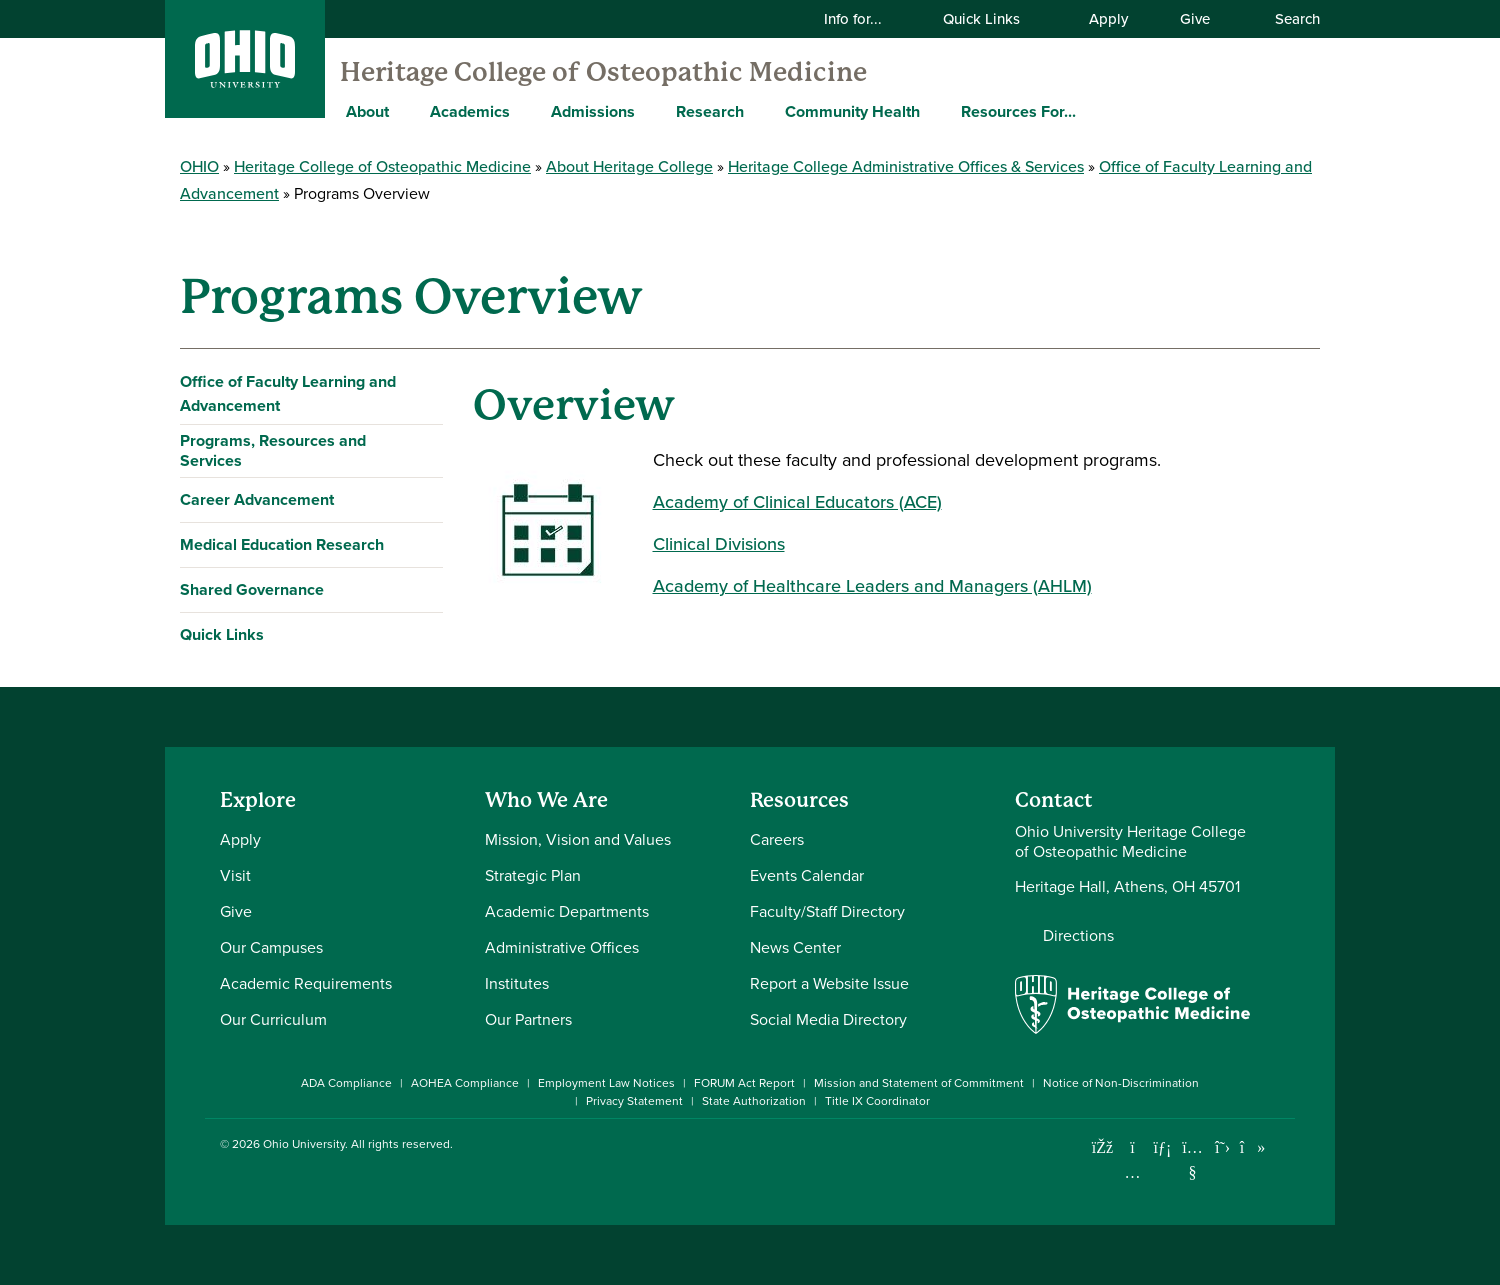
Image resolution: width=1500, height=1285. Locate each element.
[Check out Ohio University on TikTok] (1252, 1147)
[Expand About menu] (404, 111)
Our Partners (528, 1019)
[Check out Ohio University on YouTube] (1192, 1159)
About (367, 111)
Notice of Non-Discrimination (1121, 1083)
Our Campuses (271, 947)
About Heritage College (629, 166)
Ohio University (304, 1144)
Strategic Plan (533, 875)
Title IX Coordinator (877, 1101)
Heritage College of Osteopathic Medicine (603, 72)
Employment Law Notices (606, 1083)
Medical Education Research (282, 544)
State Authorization (754, 1101)
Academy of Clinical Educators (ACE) (797, 502)
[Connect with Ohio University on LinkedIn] (1162, 1147)
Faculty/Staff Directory (827, 911)
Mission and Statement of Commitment (919, 1083)
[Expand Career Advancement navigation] (423, 500)
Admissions (593, 111)
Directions (1078, 936)
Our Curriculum (273, 1019)
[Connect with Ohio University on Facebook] (1102, 1147)
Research (710, 111)
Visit (235, 875)
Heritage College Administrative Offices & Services (906, 166)
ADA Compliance (346, 1083)
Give (1195, 19)
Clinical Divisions (719, 544)
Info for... (865, 19)
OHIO (199, 166)
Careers (777, 839)
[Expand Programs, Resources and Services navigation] (423, 451)
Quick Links (994, 19)
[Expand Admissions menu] (650, 111)
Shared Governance (252, 589)
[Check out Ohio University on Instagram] (1132, 1172)
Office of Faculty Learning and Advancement (288, 393)
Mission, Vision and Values (578, 839)
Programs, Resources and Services (273, 450)
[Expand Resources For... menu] (1091, 111)
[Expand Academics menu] (525, 111)
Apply (1108, 19)
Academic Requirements (306, 983)
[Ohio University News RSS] (1282, 1147)
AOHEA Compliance (465, 1083)
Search (1287, 19)
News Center (795, 947)
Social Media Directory (828, 1019)
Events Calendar (807, 875)
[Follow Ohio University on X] (1222, 1147)
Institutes (517, 983)
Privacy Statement (634, 1101)
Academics (470, 111)
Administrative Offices (562, 947)
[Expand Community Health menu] (935, 111)
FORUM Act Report (744, 1083)
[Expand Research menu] (759, 111)
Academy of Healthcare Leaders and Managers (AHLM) (872, 586)
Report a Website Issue (829, 983)
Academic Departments (567, 911)
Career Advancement (257, 499)
